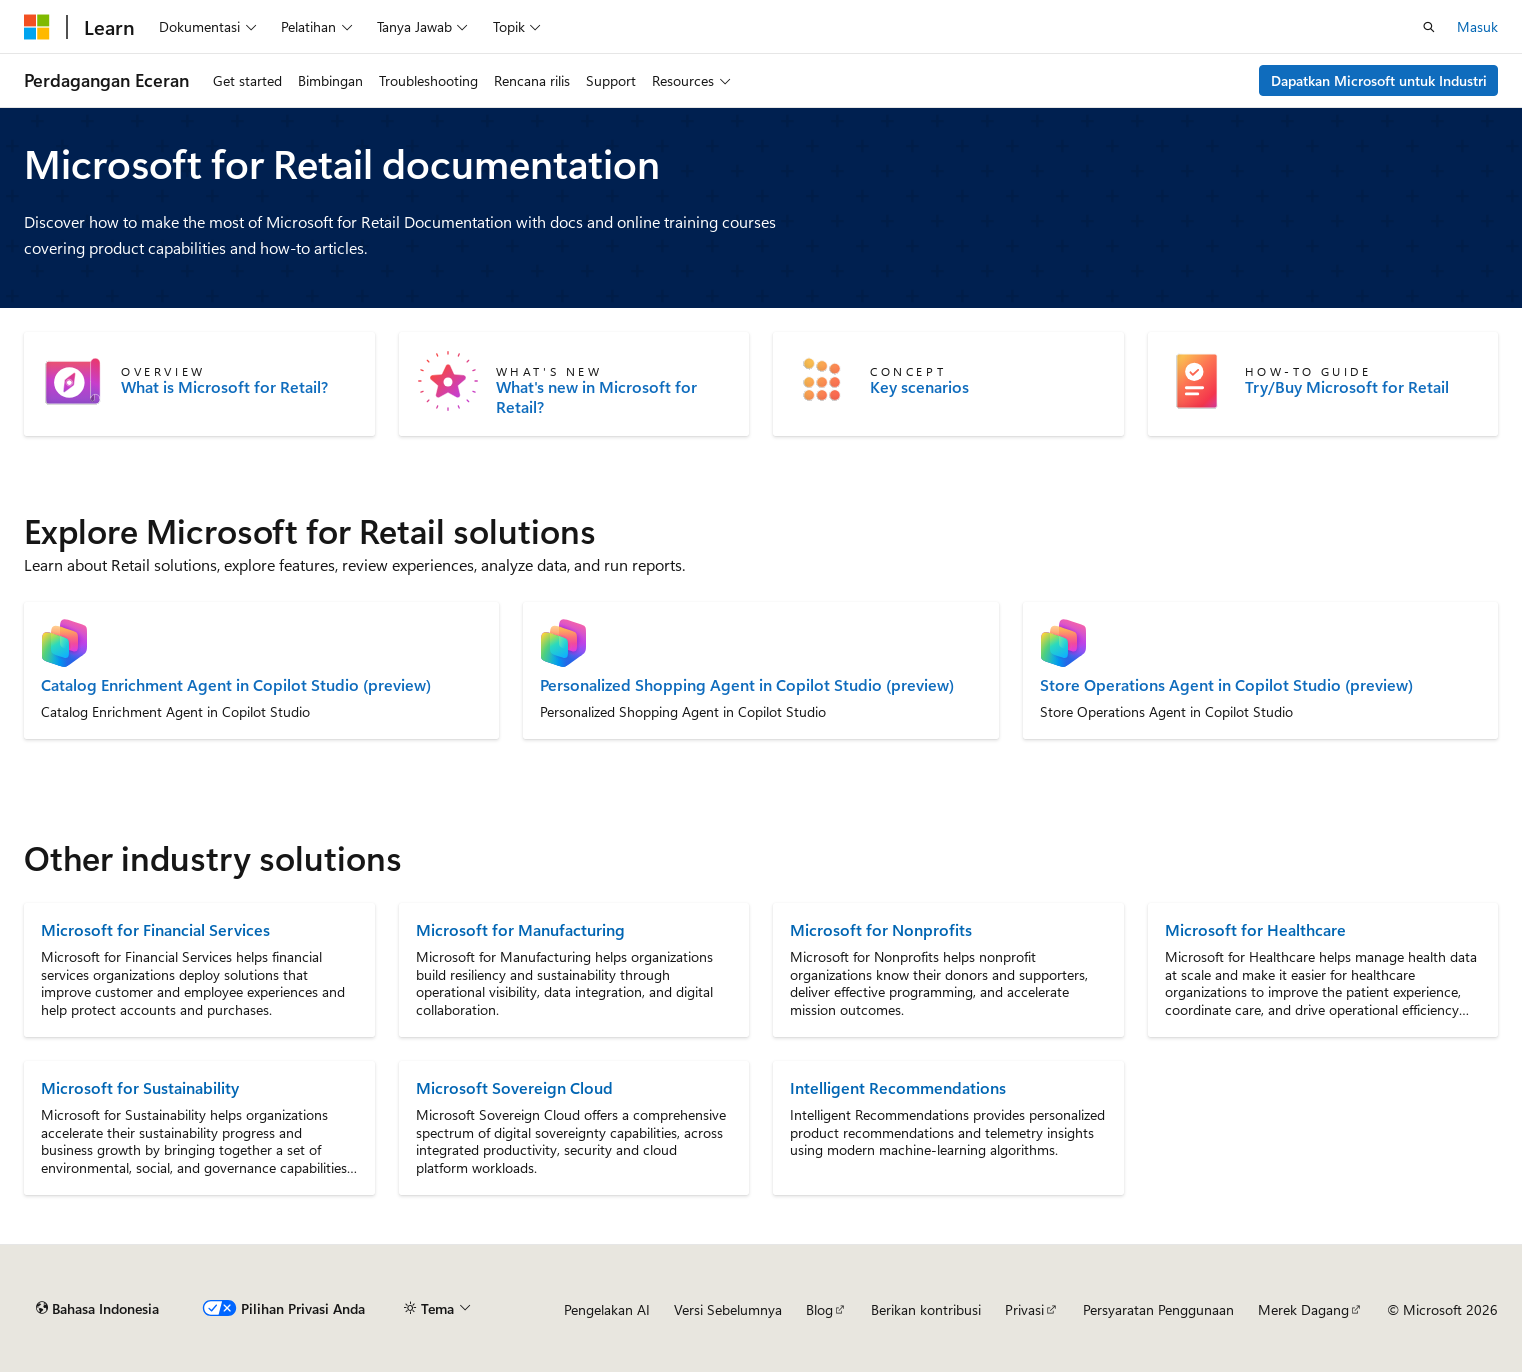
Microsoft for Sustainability (140, 1087)
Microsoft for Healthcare (1255, 929)
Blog (819, 1309)
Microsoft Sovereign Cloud (514, 1087)
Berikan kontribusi (926, 1309)
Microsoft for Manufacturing (520, 929)
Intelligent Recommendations (898, 1087)
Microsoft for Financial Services (155, 929)
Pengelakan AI (607, 1309)
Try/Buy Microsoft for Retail (1347, 387)
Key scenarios (919, 387)
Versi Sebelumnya (728, 1309)
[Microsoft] (37, 27)
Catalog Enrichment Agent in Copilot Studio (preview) (236, 685)
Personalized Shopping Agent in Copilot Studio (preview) (747, 685)
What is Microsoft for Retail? (224, 387)
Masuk (1477, 26)
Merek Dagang (1303, 1309)
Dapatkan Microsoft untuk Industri (1379, 80)
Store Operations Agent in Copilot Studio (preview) (1226, 685)
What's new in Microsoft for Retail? (596, 397)
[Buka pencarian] (1429, 27)
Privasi (1024, 1309)
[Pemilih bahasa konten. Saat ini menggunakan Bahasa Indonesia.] (97, 1309)
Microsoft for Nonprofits (881, 929)
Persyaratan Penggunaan (1158, 1309)
